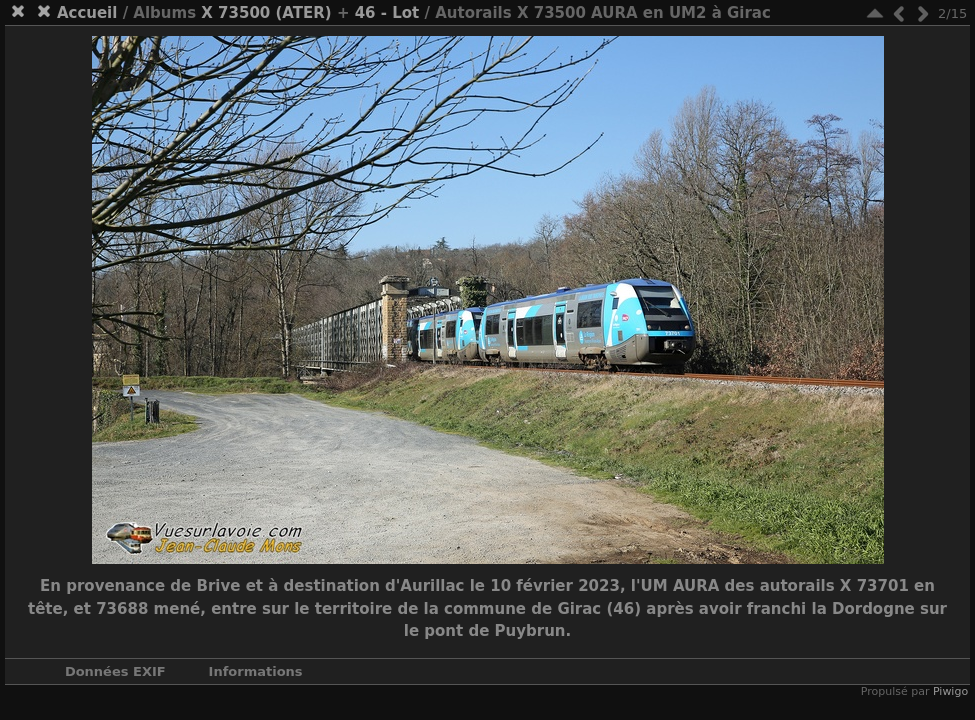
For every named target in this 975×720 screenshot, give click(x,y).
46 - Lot (387, 13)
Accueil (87, 13)
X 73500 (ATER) (266, 13)
